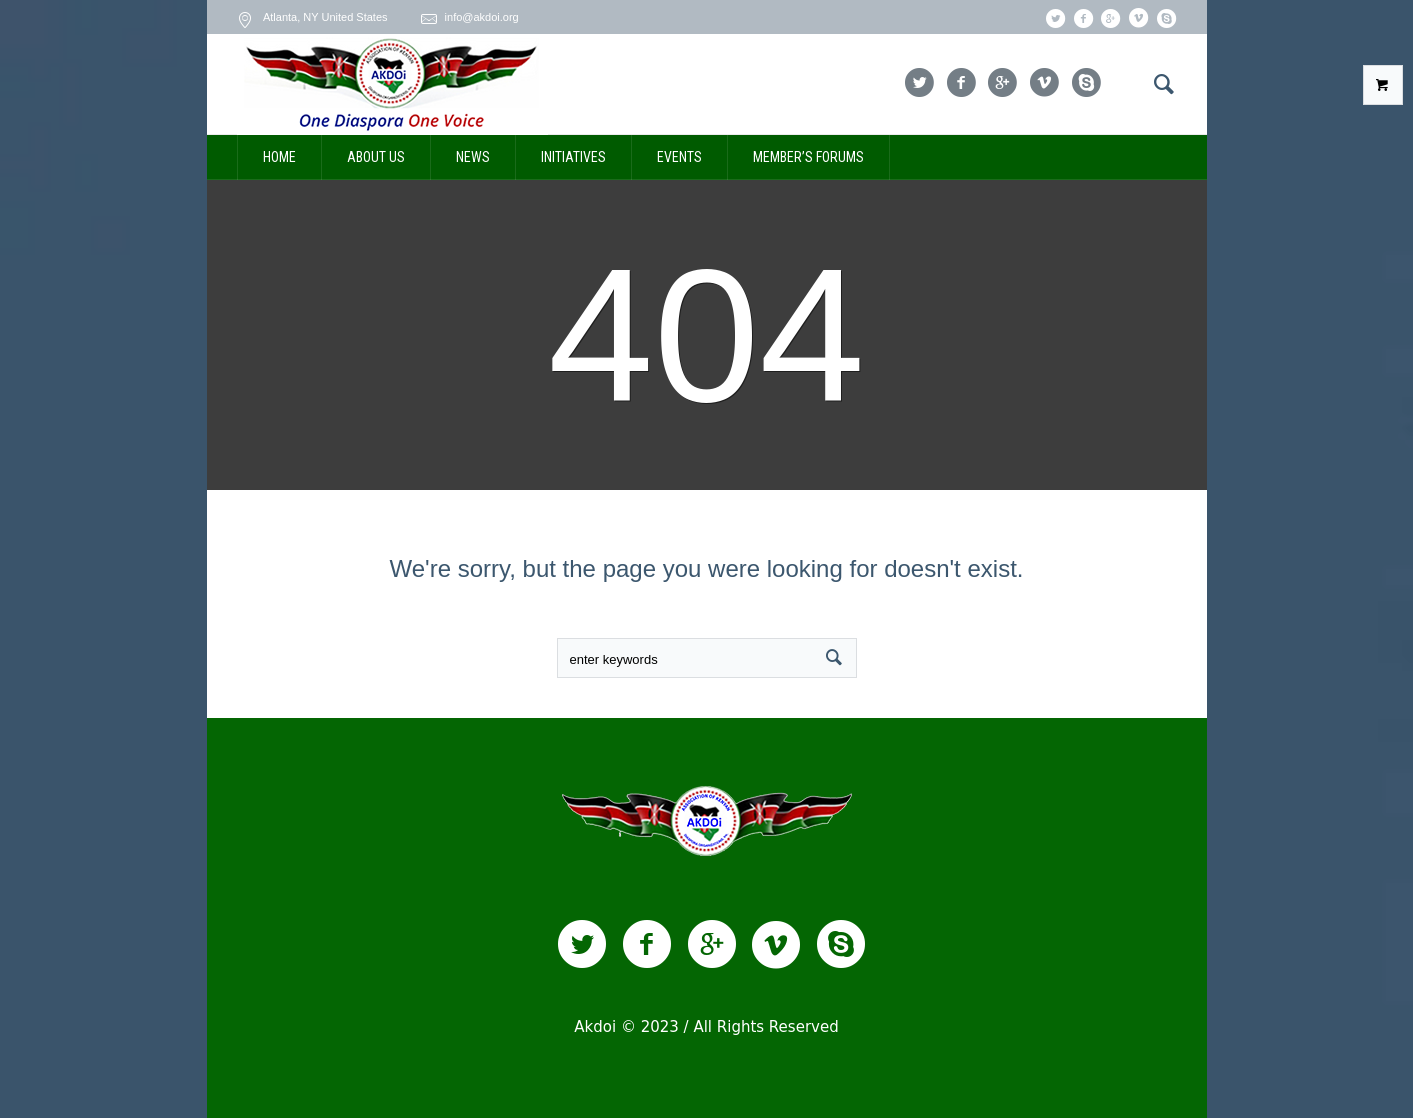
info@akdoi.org (482, 17)
